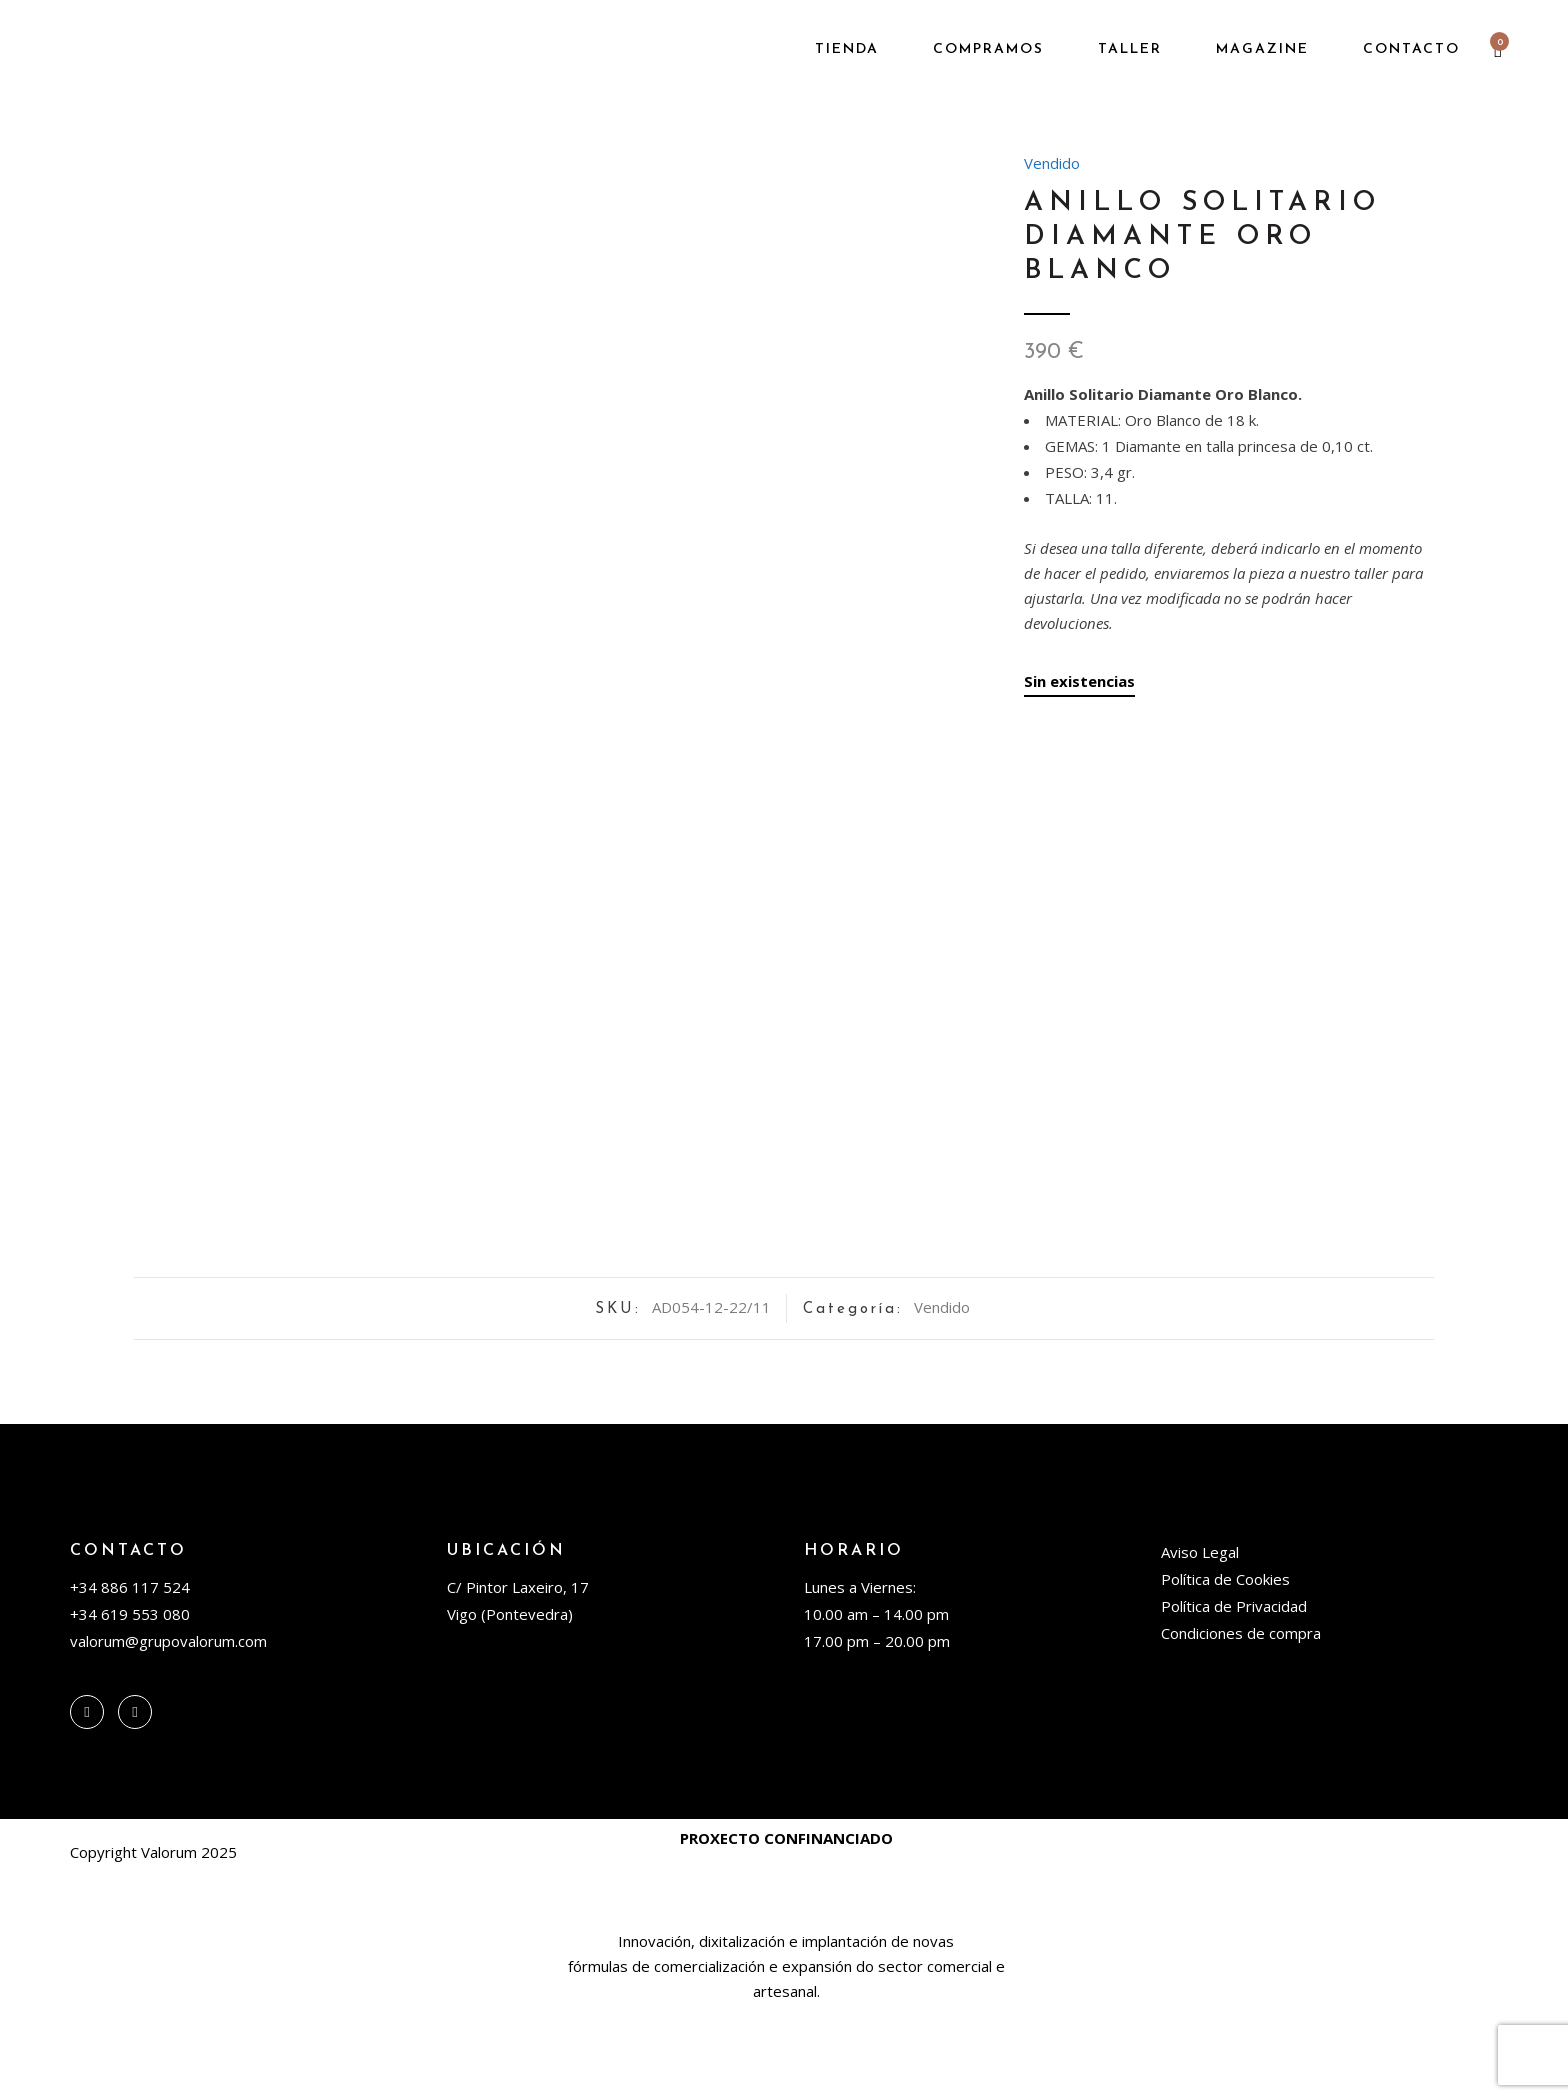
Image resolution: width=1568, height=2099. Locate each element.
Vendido (1052, 163)
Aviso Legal (1200, 1638)
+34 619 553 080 (130, 1700)
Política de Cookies (1225, 1665)
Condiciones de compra (1241, 1719)
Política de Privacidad (1234, 1692)
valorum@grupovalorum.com (168, 1727)
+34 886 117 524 (130, 1673)
